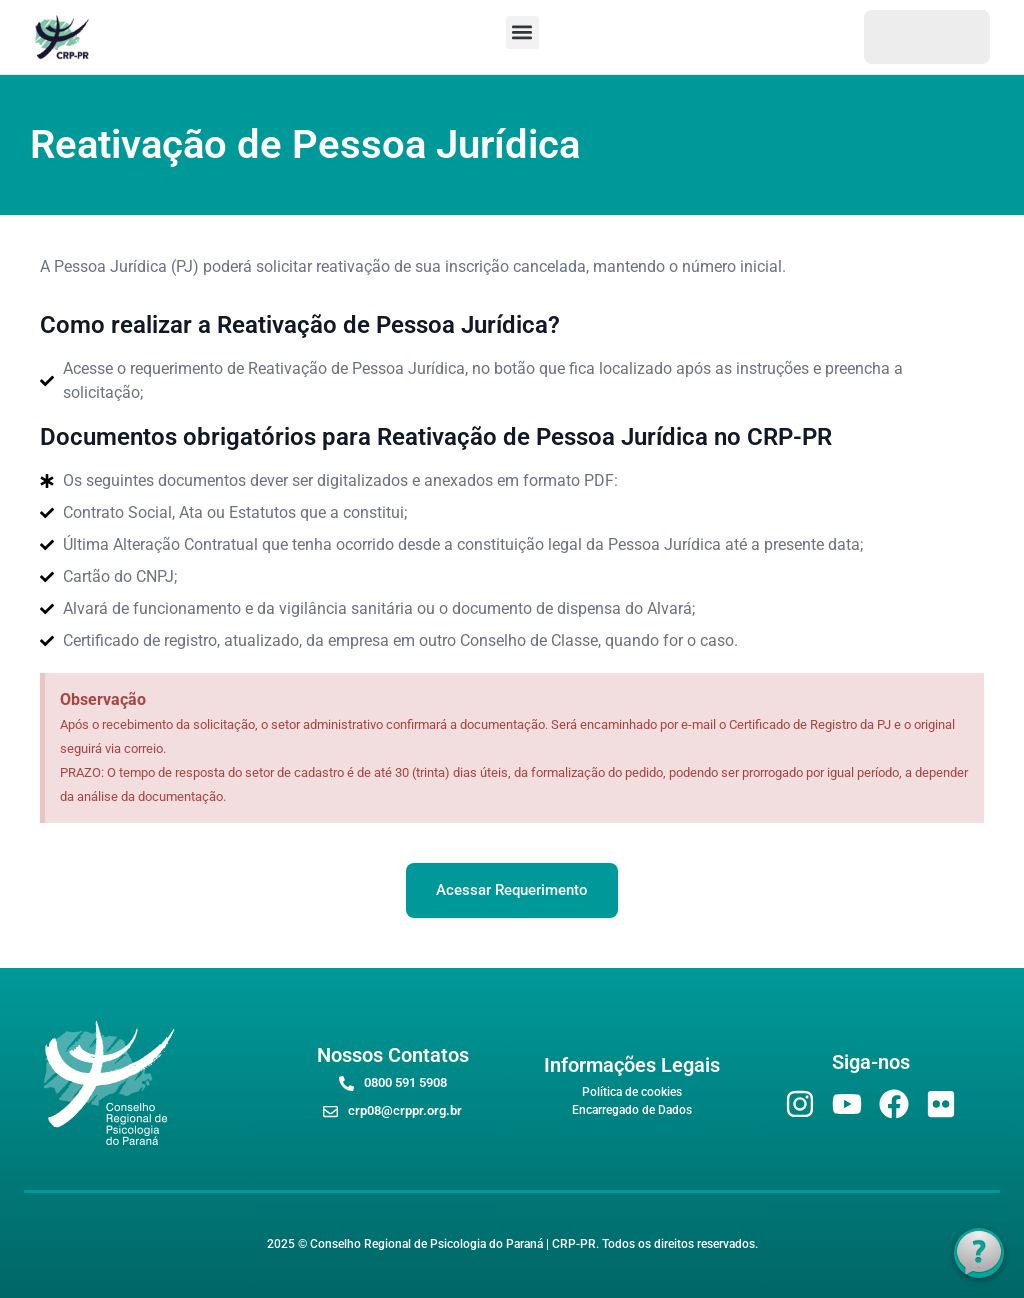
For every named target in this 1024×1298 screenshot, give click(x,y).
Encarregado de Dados (632, 1110)
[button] (522, 32)
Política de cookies (632, 1092)
